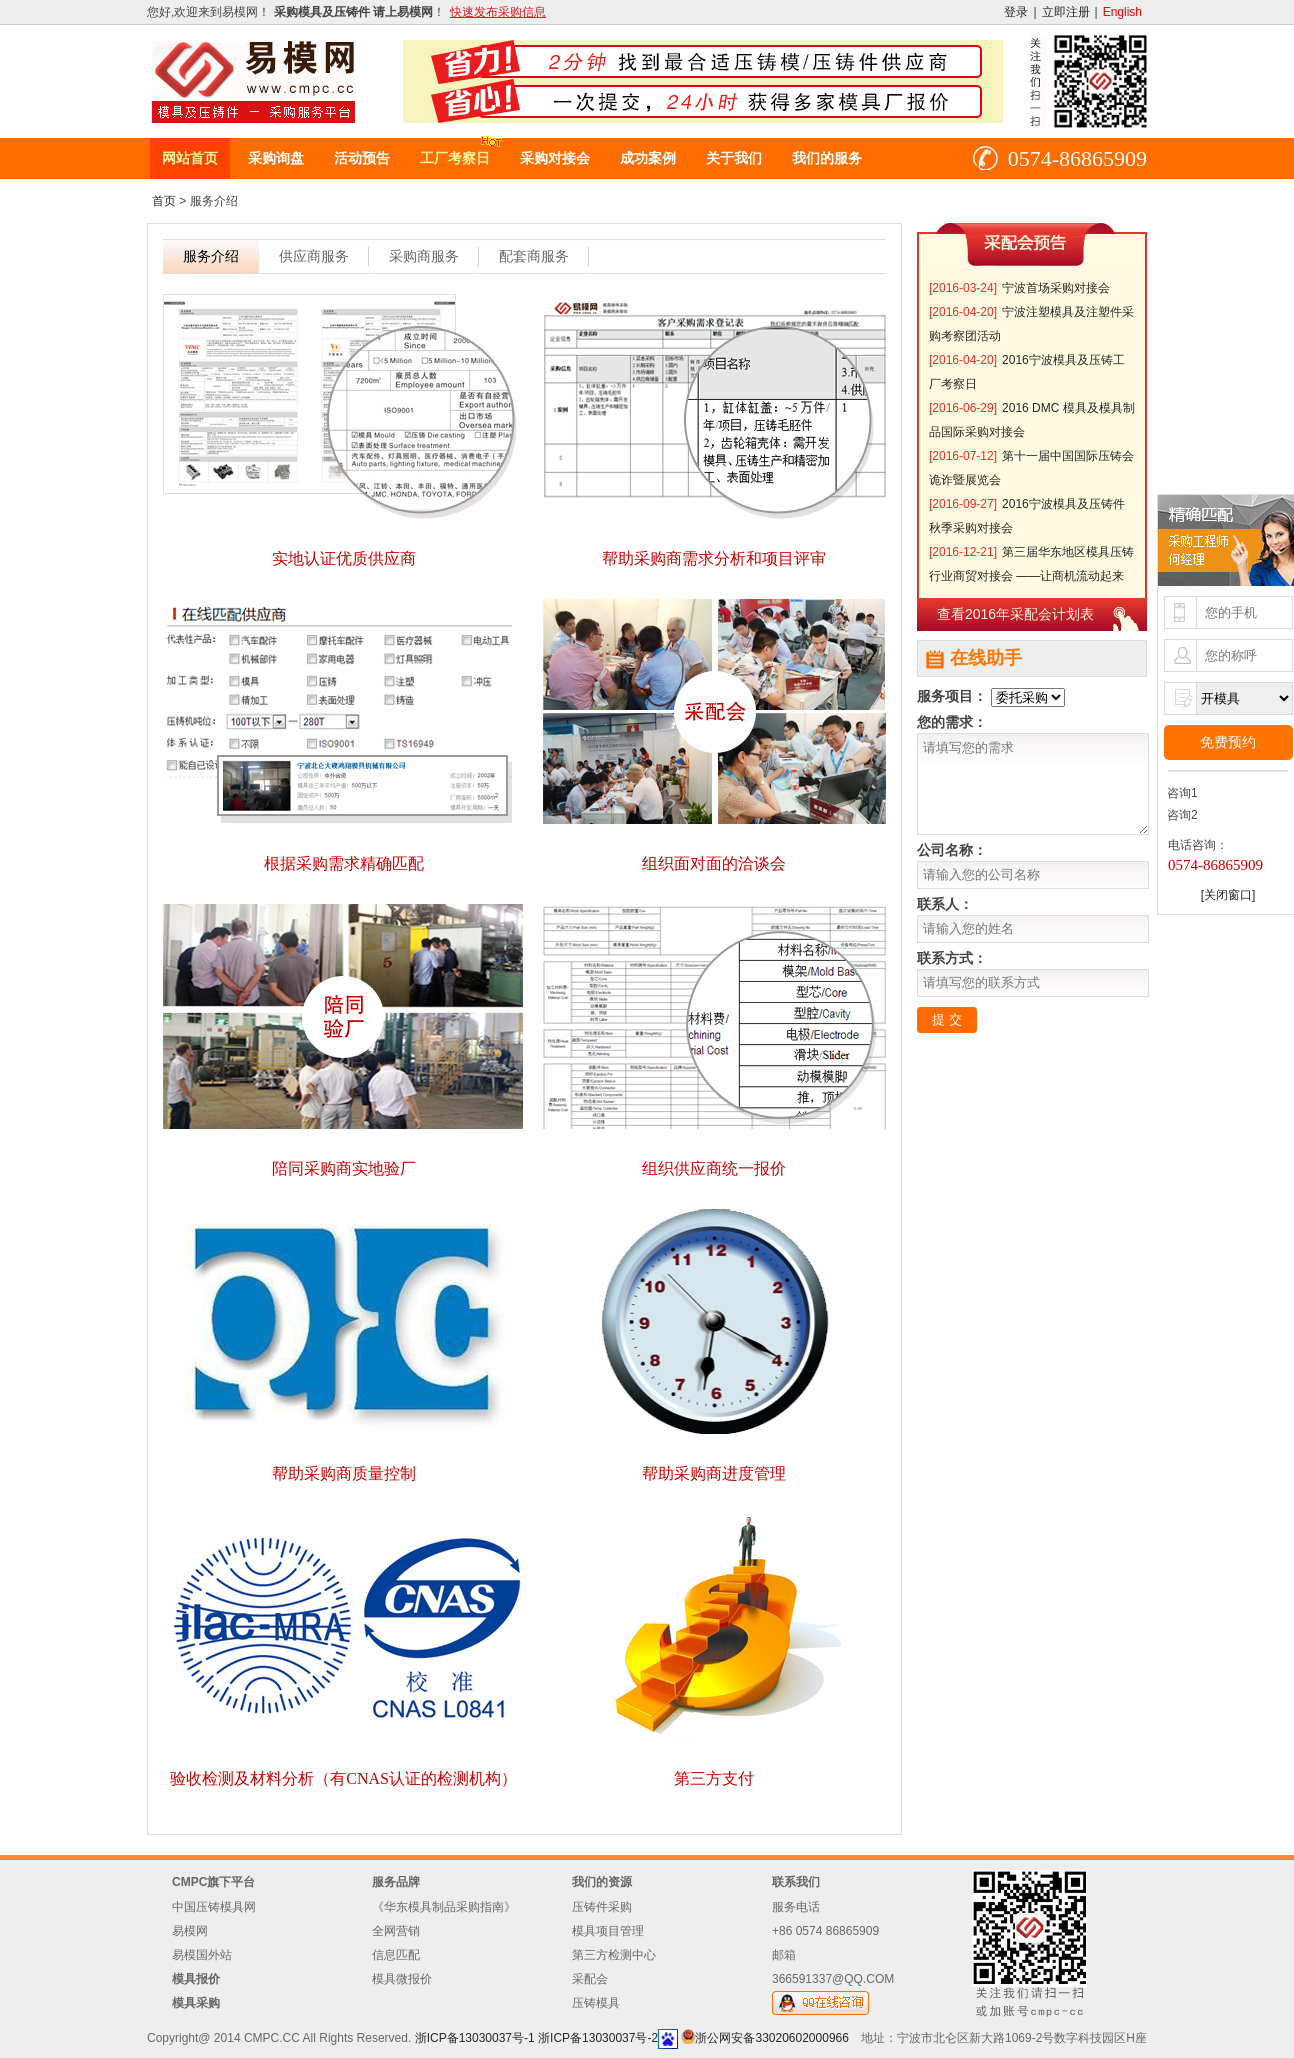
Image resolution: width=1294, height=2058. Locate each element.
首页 (164, 201)
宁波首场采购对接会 (1056, 288)
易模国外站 (202, 1955)
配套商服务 (534, 256)
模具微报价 (402, 1979)
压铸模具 (596, 2003)
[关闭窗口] (1228, 895)
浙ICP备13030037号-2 (598, 2038)
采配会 (590, 1979)
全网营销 (396, 1931)
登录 (1016, 12)
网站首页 (190, 158)
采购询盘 (276, 158)
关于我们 (734, 158)
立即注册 (1066, 12)
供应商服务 (314, 256)
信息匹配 (396, 1955)
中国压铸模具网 (214, 1907)
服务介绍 (211, 256)
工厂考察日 (455, 158)
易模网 (190, 1931)
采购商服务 (424, 256)
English (1122, 12)
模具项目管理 (608, 1931)
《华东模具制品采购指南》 (444, 1907)
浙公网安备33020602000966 (771, 2038)
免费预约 (1228, 742)
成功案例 (648, 158)
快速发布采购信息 (498, 12)
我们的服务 (827, 158)
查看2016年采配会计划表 (1015, 614)
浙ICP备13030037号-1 (475, 2038)
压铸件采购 (602, 1907)
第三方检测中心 (614, 1955)
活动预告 (362, 158)
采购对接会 (555, 158)
